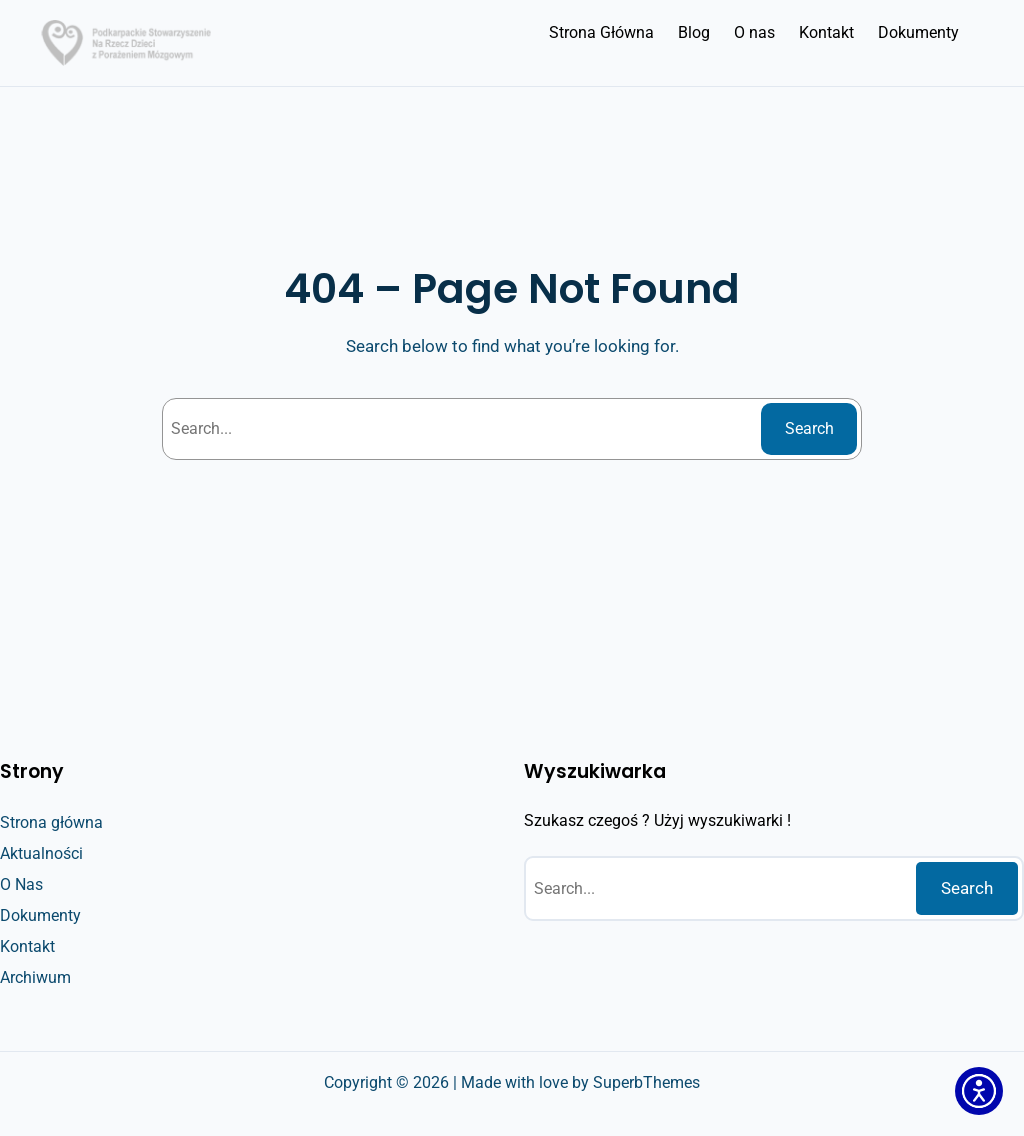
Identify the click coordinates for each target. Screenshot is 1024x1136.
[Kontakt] (826, 33)
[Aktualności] (41, 854)
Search (809, 428)
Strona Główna (601, 32)
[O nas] (754, 33)
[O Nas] (21, 885)
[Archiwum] (35, 978)
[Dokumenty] (918, 33)
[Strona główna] (51, 823)
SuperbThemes (646, 1082)
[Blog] (694, 33)
